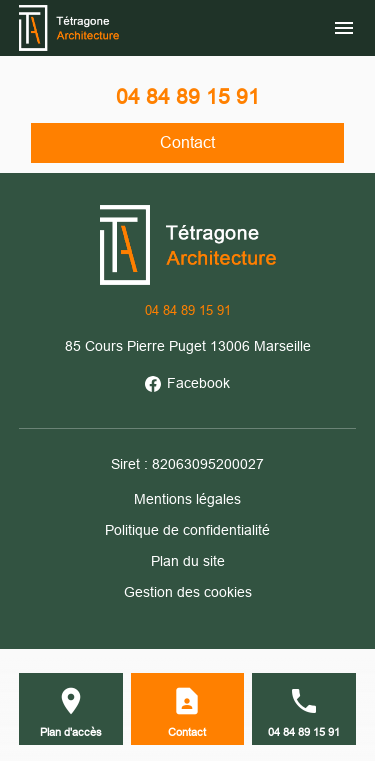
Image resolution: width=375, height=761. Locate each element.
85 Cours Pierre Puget (188, 346)
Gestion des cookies (188, 592)
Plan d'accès (71, 732)
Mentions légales (187, 499)
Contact (187, 142)
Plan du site (188, 561)
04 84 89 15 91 (188, 96)
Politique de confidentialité (187, 530)
